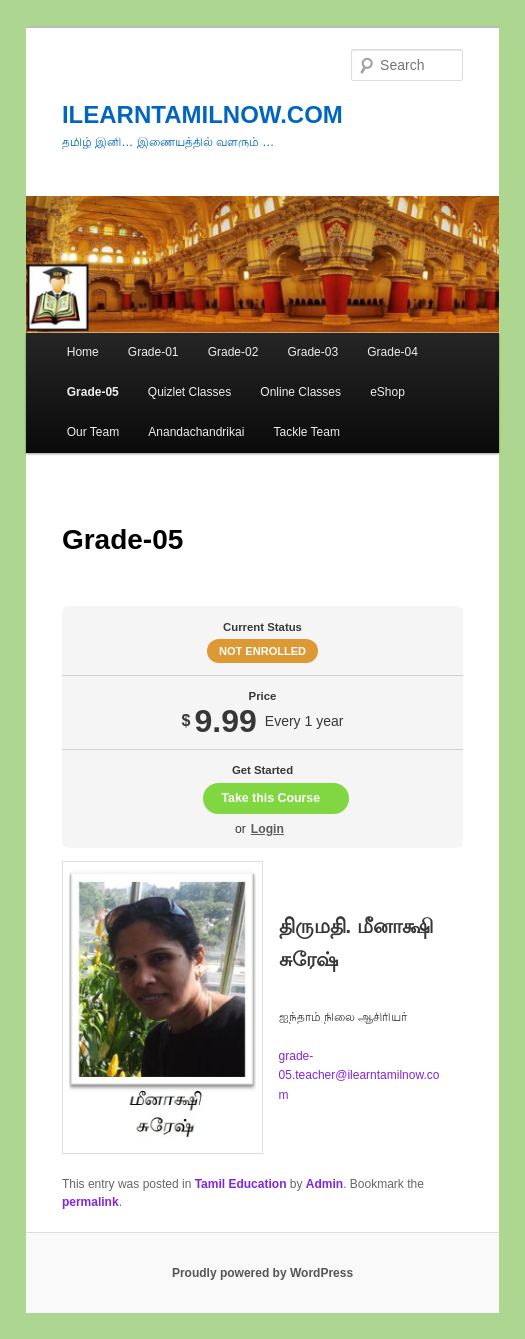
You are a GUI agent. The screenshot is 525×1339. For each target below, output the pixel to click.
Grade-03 (312, 352)
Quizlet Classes (189, 392)
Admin (324, 1184)
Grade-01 (153, 352)
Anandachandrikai (196, 432)
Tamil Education (241, 1184)
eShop (387, 392)
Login (267, 829)
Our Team (93, 432)
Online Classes (300, 392)
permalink (90, 1202)
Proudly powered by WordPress (262, 1273)
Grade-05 (93, 392)
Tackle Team (306, 432)
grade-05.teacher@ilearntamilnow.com (359, 1075)
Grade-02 (233, 352)
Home (83, 352)
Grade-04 (392, 352)
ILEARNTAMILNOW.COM (202, 114)
